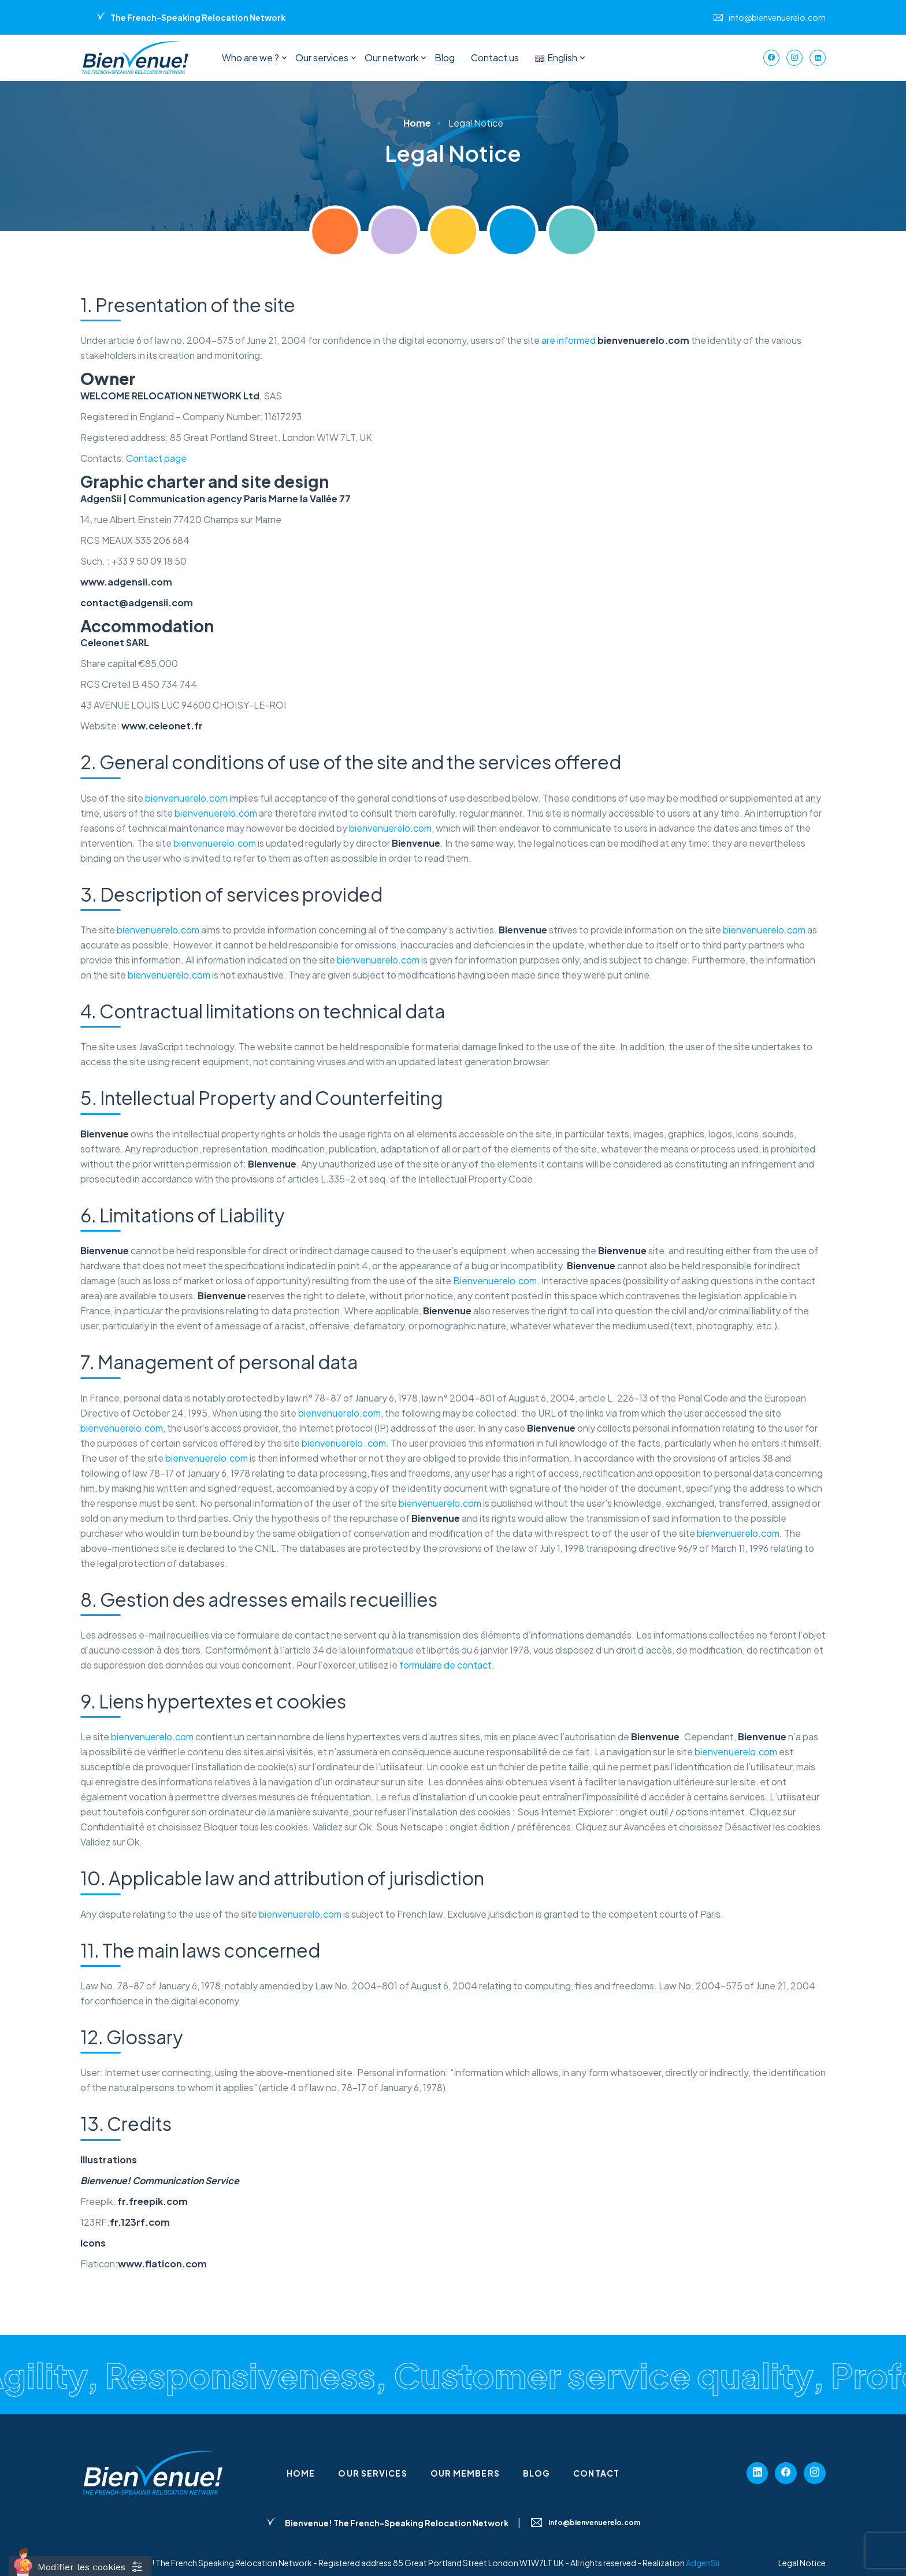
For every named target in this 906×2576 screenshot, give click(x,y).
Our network (391, 57)
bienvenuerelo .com (344, 1443)
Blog (445, 57)
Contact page (156, 458)
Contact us (495, 57)
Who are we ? (250, 57)
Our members (465, 2473)
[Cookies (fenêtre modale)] (80, 2566)
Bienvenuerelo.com (495, 1280)
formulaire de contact (445, 1665)
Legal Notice (802, 2563)
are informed (615, 340)
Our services (321, 57)
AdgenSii (702, 2563)
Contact (596, 2473)
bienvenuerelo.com (186, 798)
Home (301, 2473)
